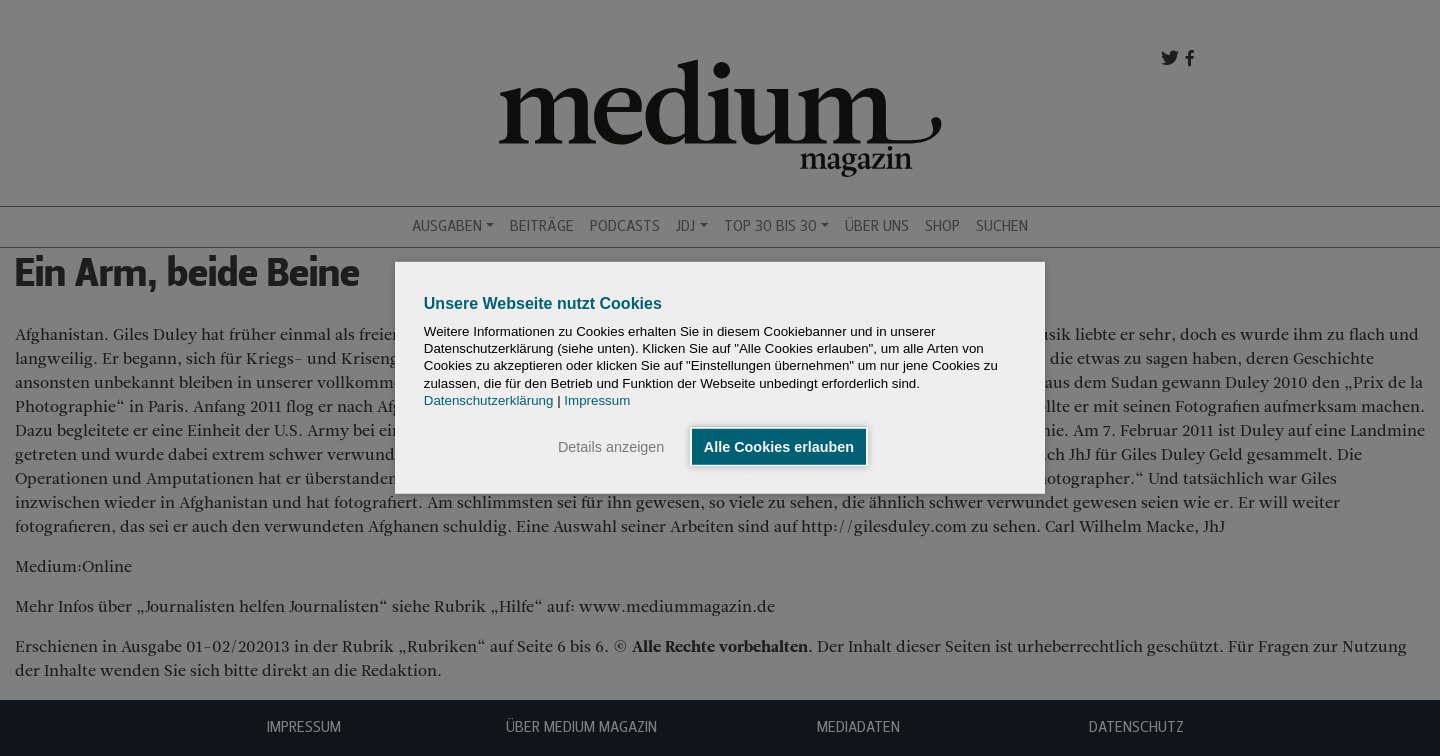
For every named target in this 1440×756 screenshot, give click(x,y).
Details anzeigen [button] (611, 447)
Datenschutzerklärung (489, 400)
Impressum (597, 400)
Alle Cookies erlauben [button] (779, 447)
